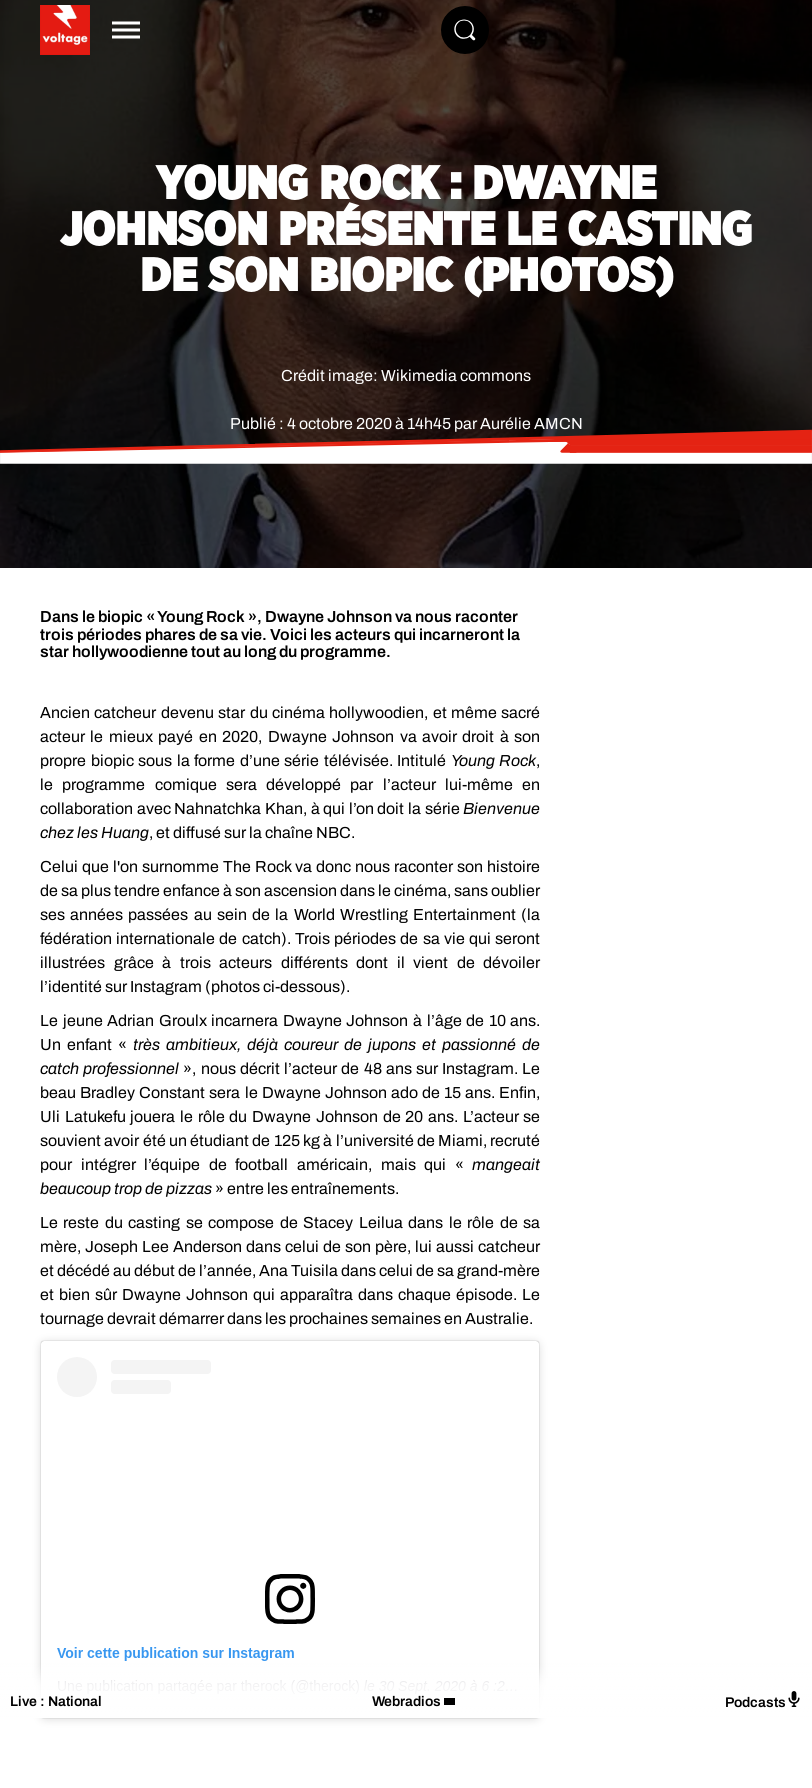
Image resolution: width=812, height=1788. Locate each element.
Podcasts (763, 1700)
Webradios (406, 1701)
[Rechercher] (465, 30)
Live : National (56, 1701)
